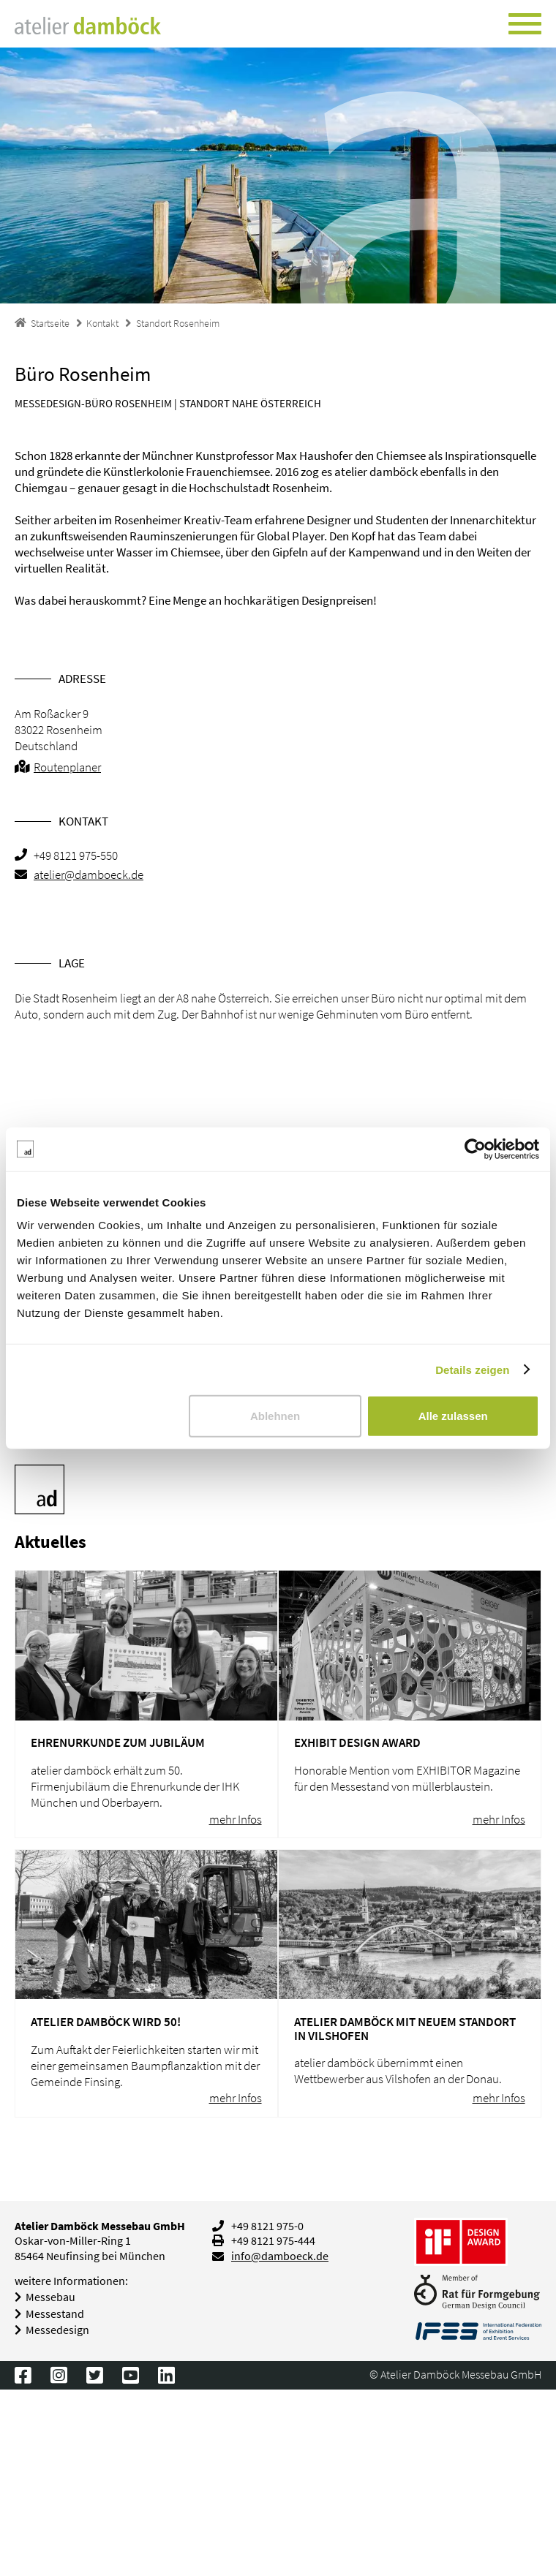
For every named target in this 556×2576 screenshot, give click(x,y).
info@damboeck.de (279, 2256)
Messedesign (57, 2330)
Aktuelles (50, 1542)
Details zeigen (472, 1369)
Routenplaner (67, 767)
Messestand (55, 2314)
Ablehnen (275, 1416)
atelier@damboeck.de (88, 874)
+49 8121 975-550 (76, 855)
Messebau (50, 2297)
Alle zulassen (453, 1416)
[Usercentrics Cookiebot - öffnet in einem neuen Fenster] (475, 1149)
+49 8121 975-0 (267, 2226)
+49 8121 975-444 (273, 2241)
